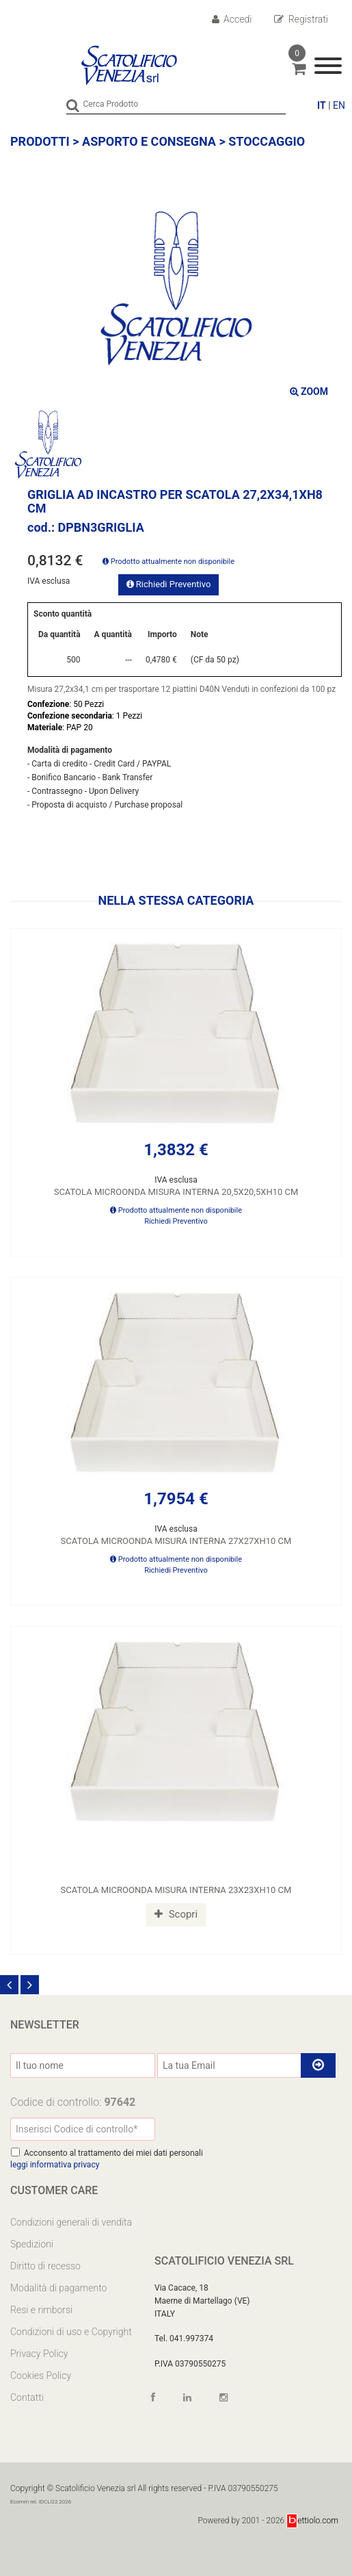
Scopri (176, 1914)
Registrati (301, 19)
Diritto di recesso (45, 2266)
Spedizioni (31, 2244)
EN (339, 105)
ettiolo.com (312, 2520)
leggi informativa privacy (54, 2164)
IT (321, 105)
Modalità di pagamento (58, 2287)
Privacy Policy (39, 2353)
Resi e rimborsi (41, 2309)
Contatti (27, 2397)
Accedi (232, 19)
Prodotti (40, 141)
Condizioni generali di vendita (71, 2222)
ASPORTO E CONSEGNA (149, 141)
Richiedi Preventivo (168, 584)
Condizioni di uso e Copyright (71, 2331)
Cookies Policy (40, 2375)
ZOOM (309, 391)
